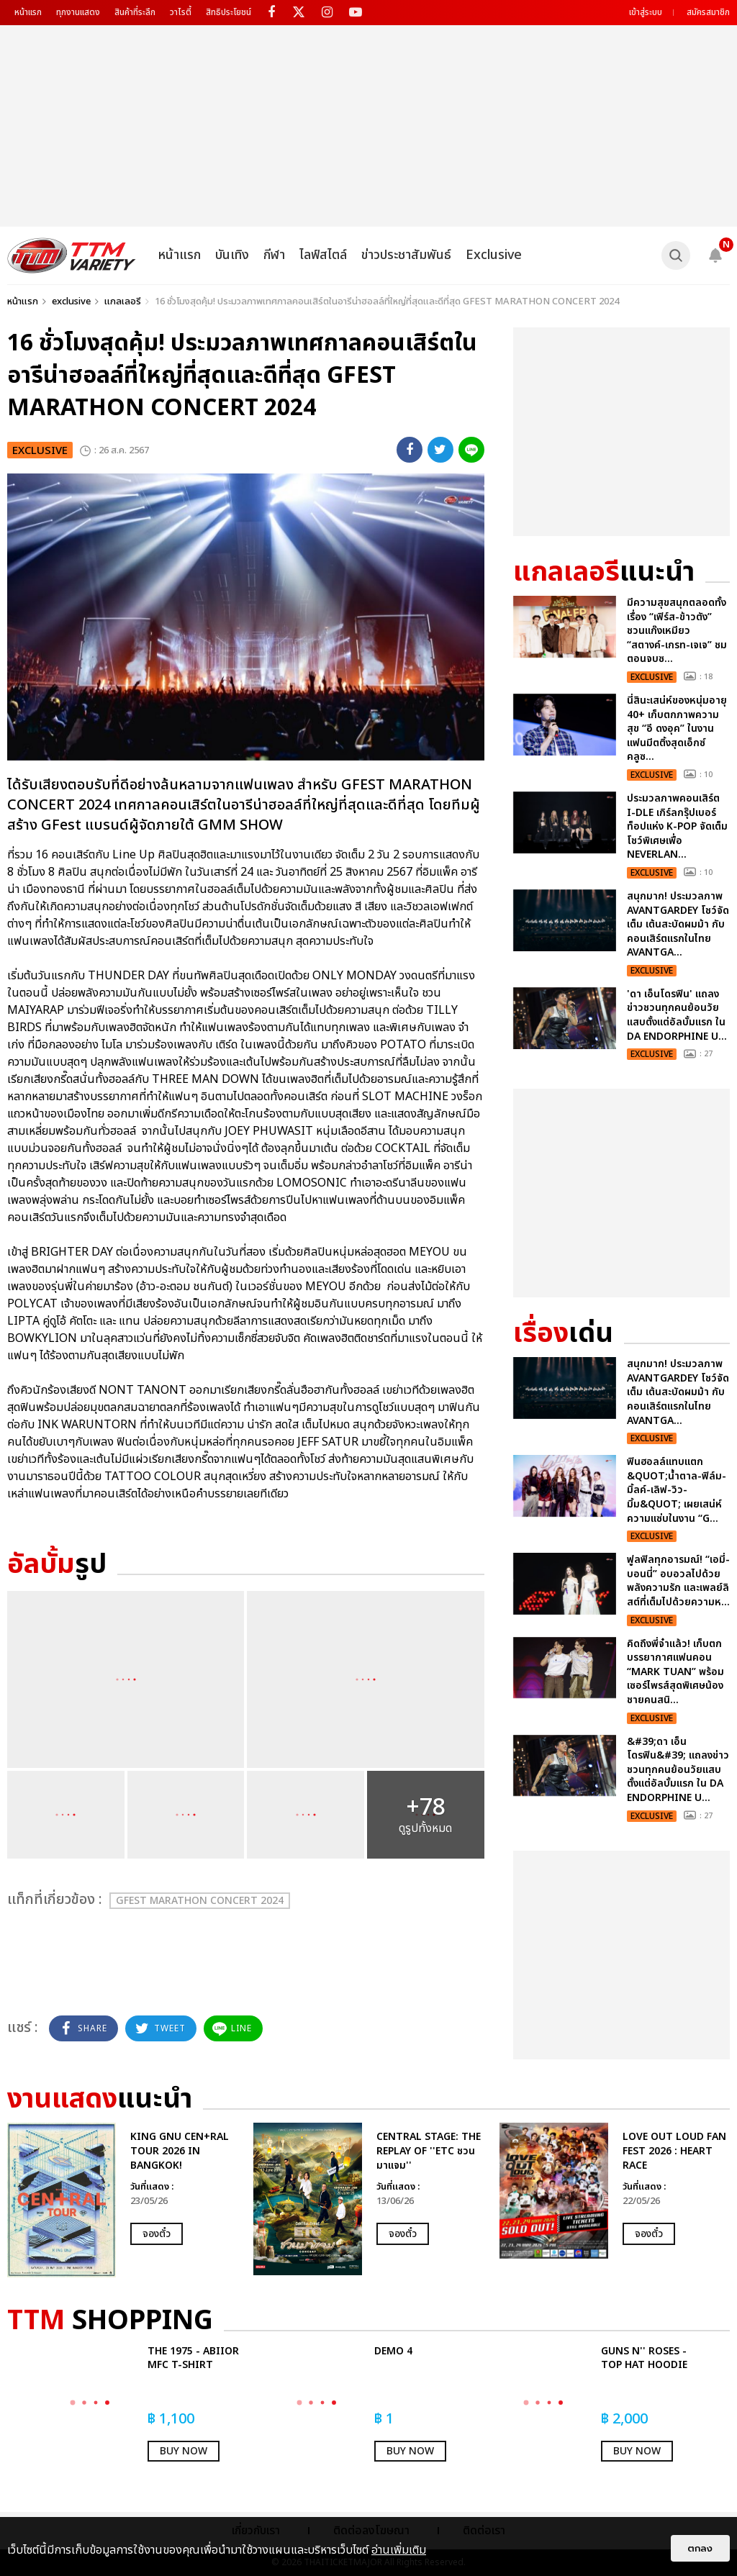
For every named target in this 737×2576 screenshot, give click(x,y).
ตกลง (700, 2548)
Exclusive (494, 255)
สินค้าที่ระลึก (134, 12)
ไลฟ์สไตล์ (323, 255)
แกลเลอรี (122, 301)
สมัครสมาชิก (708, 12)
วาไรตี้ (180, 12)
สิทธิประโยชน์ (228, 12)
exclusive (71, 301)
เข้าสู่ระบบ (645, 12)
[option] (123, 2200)
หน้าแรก (28, 12)
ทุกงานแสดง (78, 12)
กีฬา (274, 255)
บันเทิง (232, 255)
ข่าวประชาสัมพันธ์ (406, 255)
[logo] (71, 255)
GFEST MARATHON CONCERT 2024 (200, 1900)
